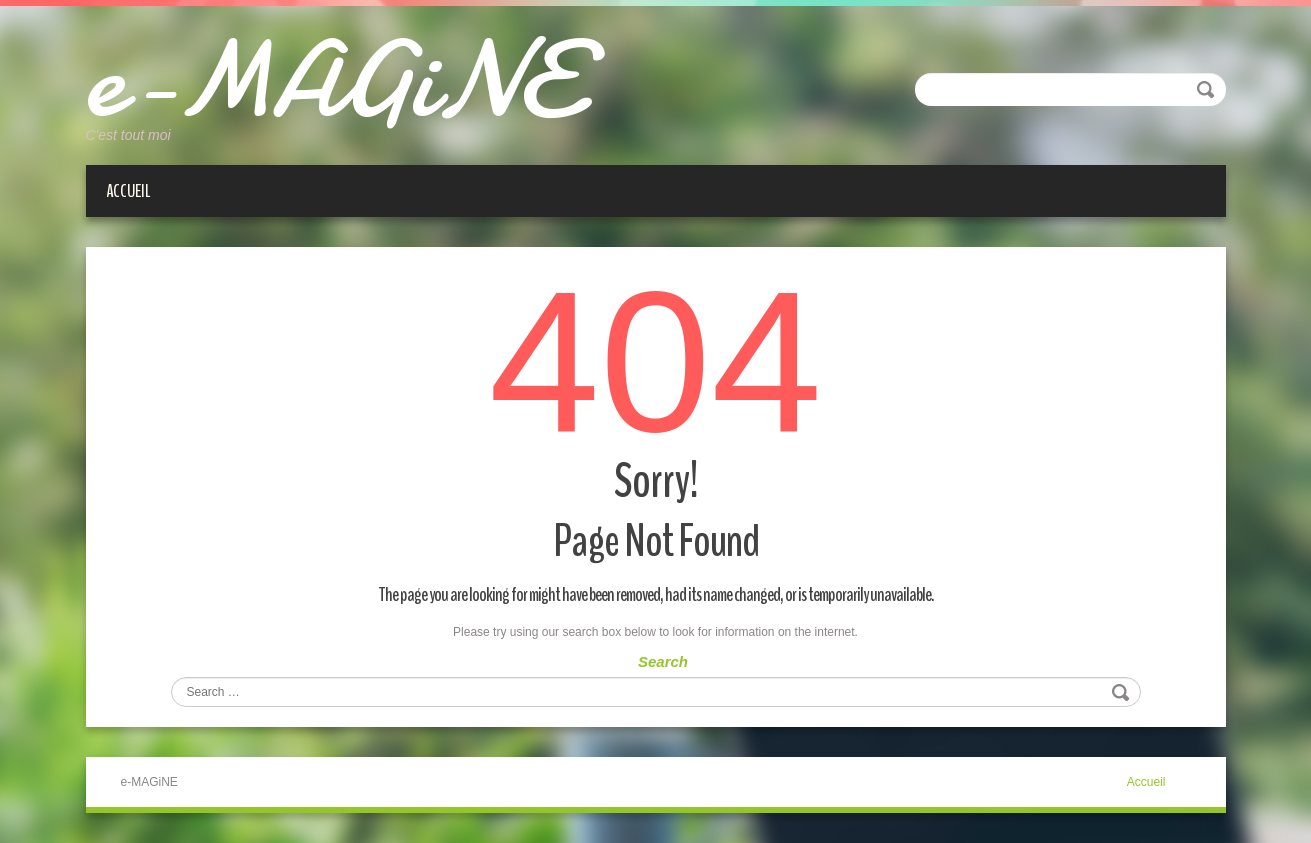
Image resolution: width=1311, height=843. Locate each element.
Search (663, 661)
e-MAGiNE (332, 80)
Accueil (128, 191)
